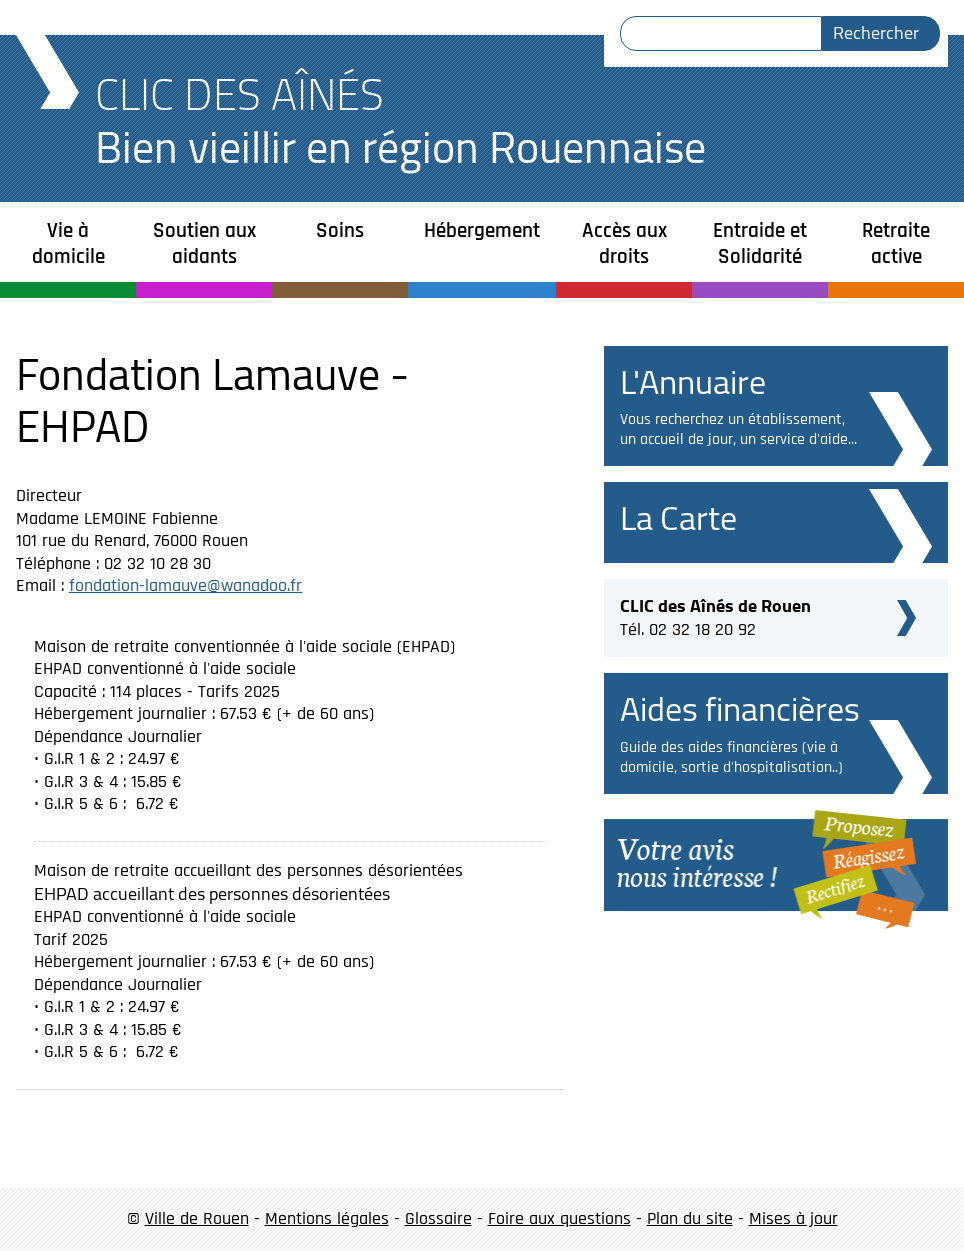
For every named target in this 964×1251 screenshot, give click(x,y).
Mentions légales (327, 1218)
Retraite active (896, 243)
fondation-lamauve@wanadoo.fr (185, 585)
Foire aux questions (559, 1218)
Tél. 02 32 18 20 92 (715, 615)
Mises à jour (793, 1218)
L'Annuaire (693, 381)
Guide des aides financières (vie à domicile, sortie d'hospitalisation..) (731, 757)
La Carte (678, 517)
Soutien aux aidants (204, 243)
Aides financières (740, 708)
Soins (340, 230)
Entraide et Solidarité (760, 243)
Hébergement (482, 230)
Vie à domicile (68, 243)
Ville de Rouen (197, 1218)
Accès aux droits (624, 243)
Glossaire (438, 1218)
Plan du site (690, 1218)
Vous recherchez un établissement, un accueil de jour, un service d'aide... (738, 429)
